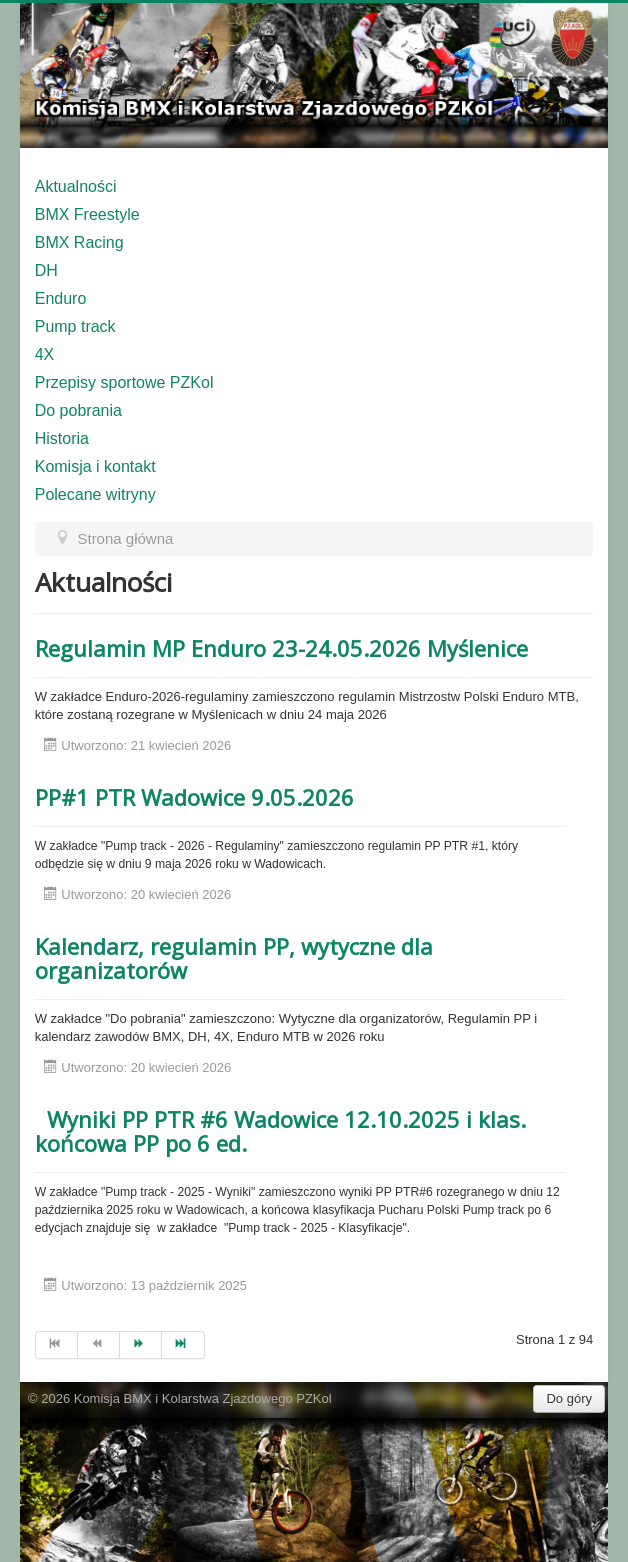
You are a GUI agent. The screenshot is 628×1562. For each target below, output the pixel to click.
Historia (62, 438)
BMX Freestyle (87, 214)
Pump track (75, 326)
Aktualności (76, 186)
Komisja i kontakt (95, 466)
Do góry (569, 1398)
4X (45, 354)
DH (46, 270)
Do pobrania (78, 410)
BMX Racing (79, 242)
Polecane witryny (95, 494)
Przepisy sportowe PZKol (124, 382)
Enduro (61, 298)
